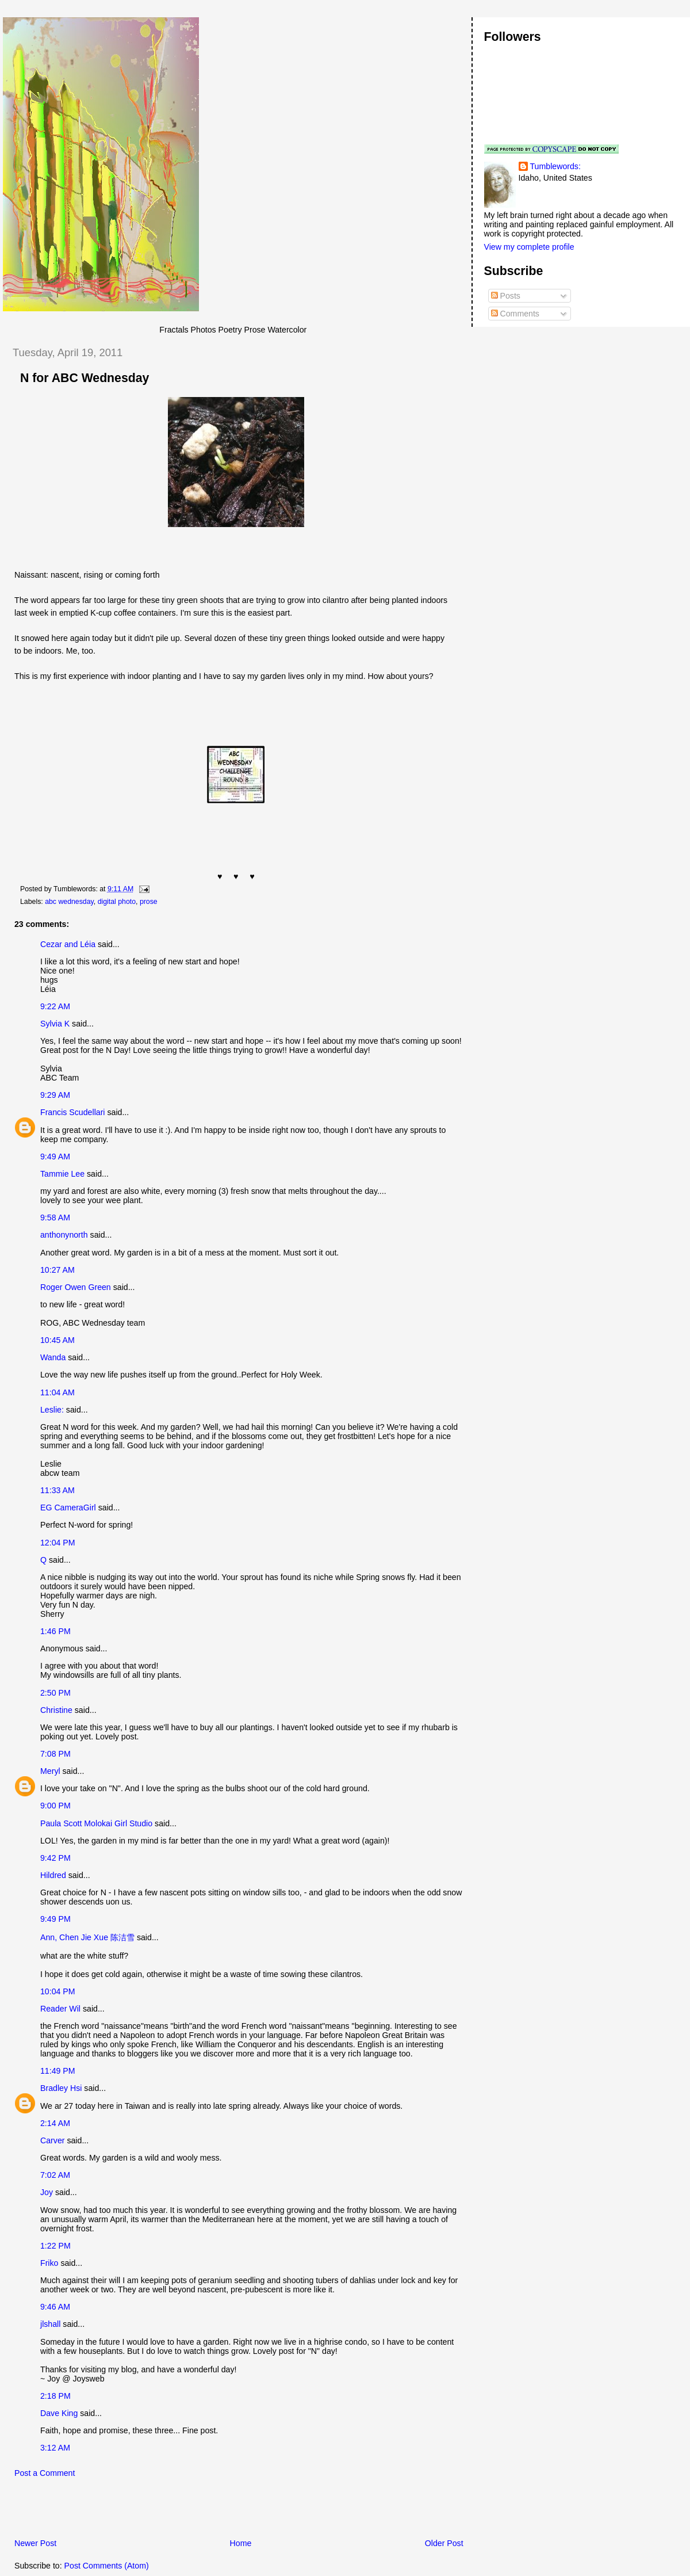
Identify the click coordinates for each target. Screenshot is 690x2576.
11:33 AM (57, 1490)
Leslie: (52, 1409)
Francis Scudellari (72, 1112)
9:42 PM (55, 1858)
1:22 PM (55, 2245)
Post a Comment (44, 2473)
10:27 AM (57, 1269)
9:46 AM (55, 2306)
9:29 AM (55, 1095)
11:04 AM (57, 1392)
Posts (505, 295)
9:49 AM (55, 1156)
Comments (515, 313)
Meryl (50, 1771)
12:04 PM (57, 1542)
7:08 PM (55, 1753)
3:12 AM (55, 2447)
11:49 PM (57, 2070)
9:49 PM (55, 1919)
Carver (52, 2140)
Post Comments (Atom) (106, 2565)
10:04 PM (57, 1991)
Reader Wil (60, 2008)
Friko (49, 2263)
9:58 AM (55, 1217)
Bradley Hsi (61, 2088)
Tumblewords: (555, 166)
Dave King (59, 2413)
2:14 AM (55, 2123)
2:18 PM (55, 2396)
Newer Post (35, 2543)
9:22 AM (55, 1006)
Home (241, 2543)
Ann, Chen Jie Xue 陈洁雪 (87, 1937)
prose (149, 902)
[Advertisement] (137, 2511)
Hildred (53, 1875)
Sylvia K (55, 1023)
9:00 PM (55, 1805)
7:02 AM (55, 2175)
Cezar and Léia (67, 944)
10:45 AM (57, 1340)
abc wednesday (69, 902)
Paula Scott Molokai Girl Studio (96, 1823)
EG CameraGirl (68, 1507)
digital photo (117, 902)
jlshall (50, 2324)
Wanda (53, 1357)
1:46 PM (55, 1631)
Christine (56, 1710)
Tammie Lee (62, 1173)
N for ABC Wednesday (84, 378)
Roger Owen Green (75, 1287)
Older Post (444, 2543)
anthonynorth (64, 1234)
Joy (46, 2192)
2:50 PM (55, 1692)
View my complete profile (529, 246)
